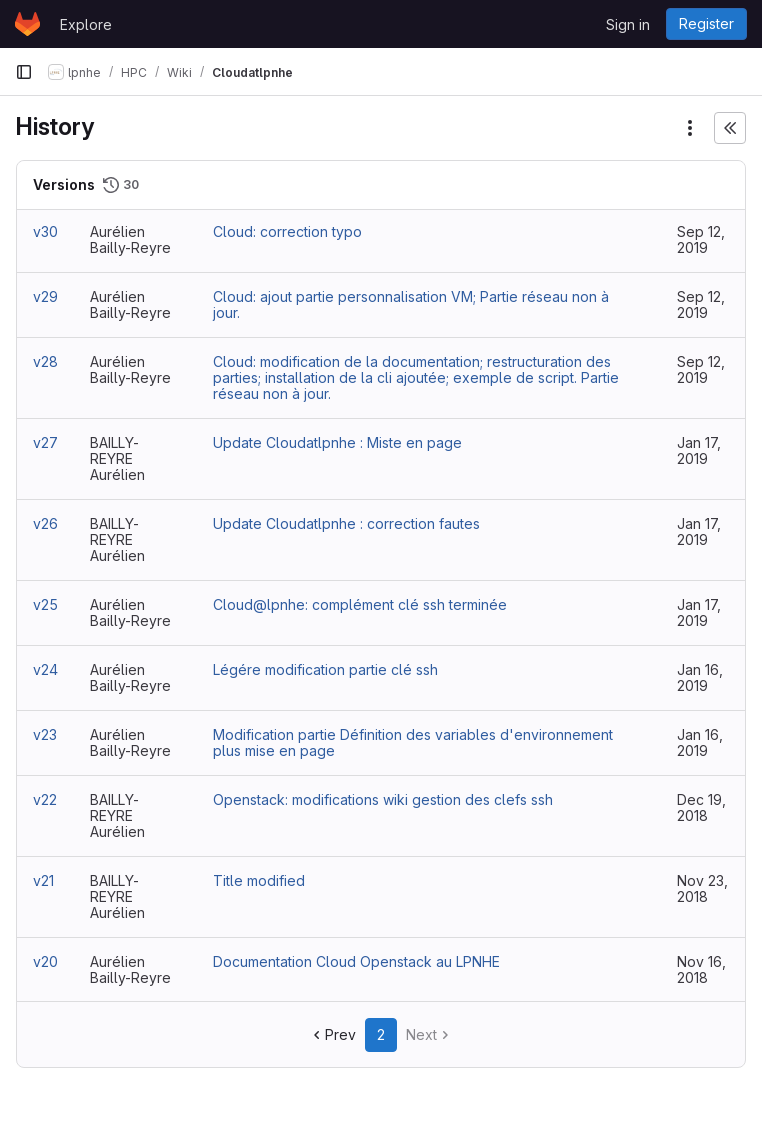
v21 (43, 880)
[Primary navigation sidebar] (24, 72)
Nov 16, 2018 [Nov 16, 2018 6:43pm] (701, 969)
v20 (45, 961)
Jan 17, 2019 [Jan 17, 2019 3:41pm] (699, 450)
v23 (45, 734)
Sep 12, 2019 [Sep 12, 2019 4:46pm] (701, 304)
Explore (86, 24)
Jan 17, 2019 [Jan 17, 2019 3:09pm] (699, 612)
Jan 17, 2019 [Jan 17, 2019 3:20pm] (699, 531)
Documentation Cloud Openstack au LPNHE (356, 961)
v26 (45, 523)
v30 (45, 231)
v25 (45, 604)
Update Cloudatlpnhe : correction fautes (346, 523)
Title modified (259, 880)
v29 (45, 296)
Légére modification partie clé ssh (325, 669)
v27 (45, 442)
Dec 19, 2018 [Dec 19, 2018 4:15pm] (701, 807)
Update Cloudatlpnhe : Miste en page (337, 442)
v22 (45, 799)
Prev (332, 1034)
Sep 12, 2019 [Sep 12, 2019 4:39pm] (701, 369)
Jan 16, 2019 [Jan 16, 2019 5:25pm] (700, 742)
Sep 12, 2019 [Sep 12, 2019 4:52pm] (701, 239)
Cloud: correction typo (287, 231)
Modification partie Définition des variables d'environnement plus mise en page (413, 742)
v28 (45, 361)
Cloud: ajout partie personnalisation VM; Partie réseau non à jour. (411, 304)
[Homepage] (27, 24)
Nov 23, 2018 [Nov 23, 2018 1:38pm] (702, 888)
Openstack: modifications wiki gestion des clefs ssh (383, 799)
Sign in (628, 24)
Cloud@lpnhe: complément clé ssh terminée (360, 604)
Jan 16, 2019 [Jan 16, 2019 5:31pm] (700, 677)
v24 (45, 669)
